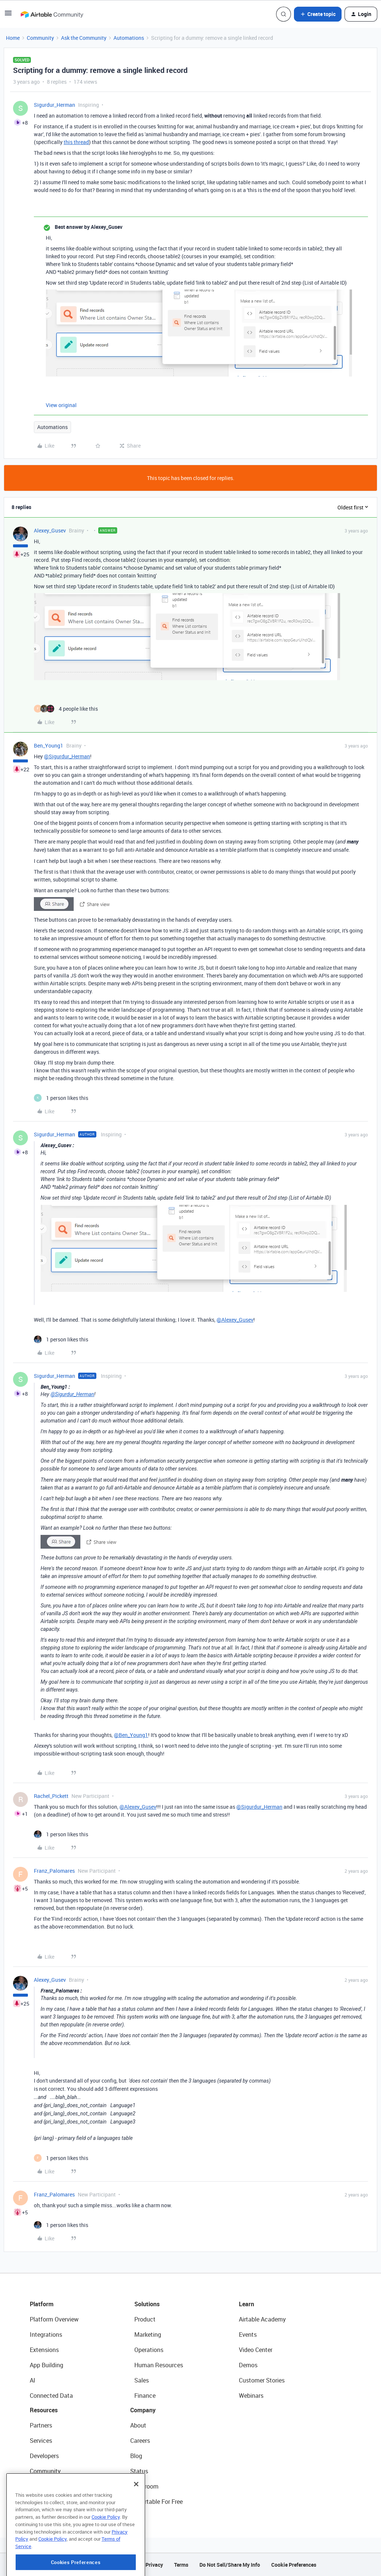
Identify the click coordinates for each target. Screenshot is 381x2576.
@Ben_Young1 (131, 1734)
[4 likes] (66, 709)
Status (139, 2471)
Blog (136, 2456)
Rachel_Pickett (51, 1795)
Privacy (154, 2564)
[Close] (136, 2520)
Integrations (46, 2334)
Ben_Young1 (48, 745)
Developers (44, 2456)
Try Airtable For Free (156, 2501)
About (138, 2425)
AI (32, 2380)
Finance (145, 2395)
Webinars (251, 2395)
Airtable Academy (262, 2319)
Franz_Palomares (54, 1870)
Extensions (44, 2350)
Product (145, 2319)
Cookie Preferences (293, 2564)
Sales (141, 2380)
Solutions (147, 2304)
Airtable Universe (52, 2501)
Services (41, 2440)
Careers (140, 2440)
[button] (8, 15)
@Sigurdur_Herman (67, 756)
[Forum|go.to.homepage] (52, 14)
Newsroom (144, 2486)
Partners (41, 2425)
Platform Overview (54, 2319)
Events (248, 2334)
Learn (246, 2304)
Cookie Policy (106, 2552)
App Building (46, 2365)
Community (40, 37)
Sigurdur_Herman (54, 104)
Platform (42, 2304)
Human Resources (158, 2365)
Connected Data (51, 2395)
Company (143, 2410)
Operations (148, 2350)
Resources (44, 2410)
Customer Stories (262, 2380)
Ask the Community (83, 37)
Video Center (255, 2350)
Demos (248, 2365)
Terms (181, 2564)
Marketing (147, 2334)
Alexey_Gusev (50, 530)
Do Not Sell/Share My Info (229, 2564)
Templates (43, 2486)
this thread (76, 141)
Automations (128, 37)
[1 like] (61, 1098)
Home (13, 37)
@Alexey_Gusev (235, 1319)
